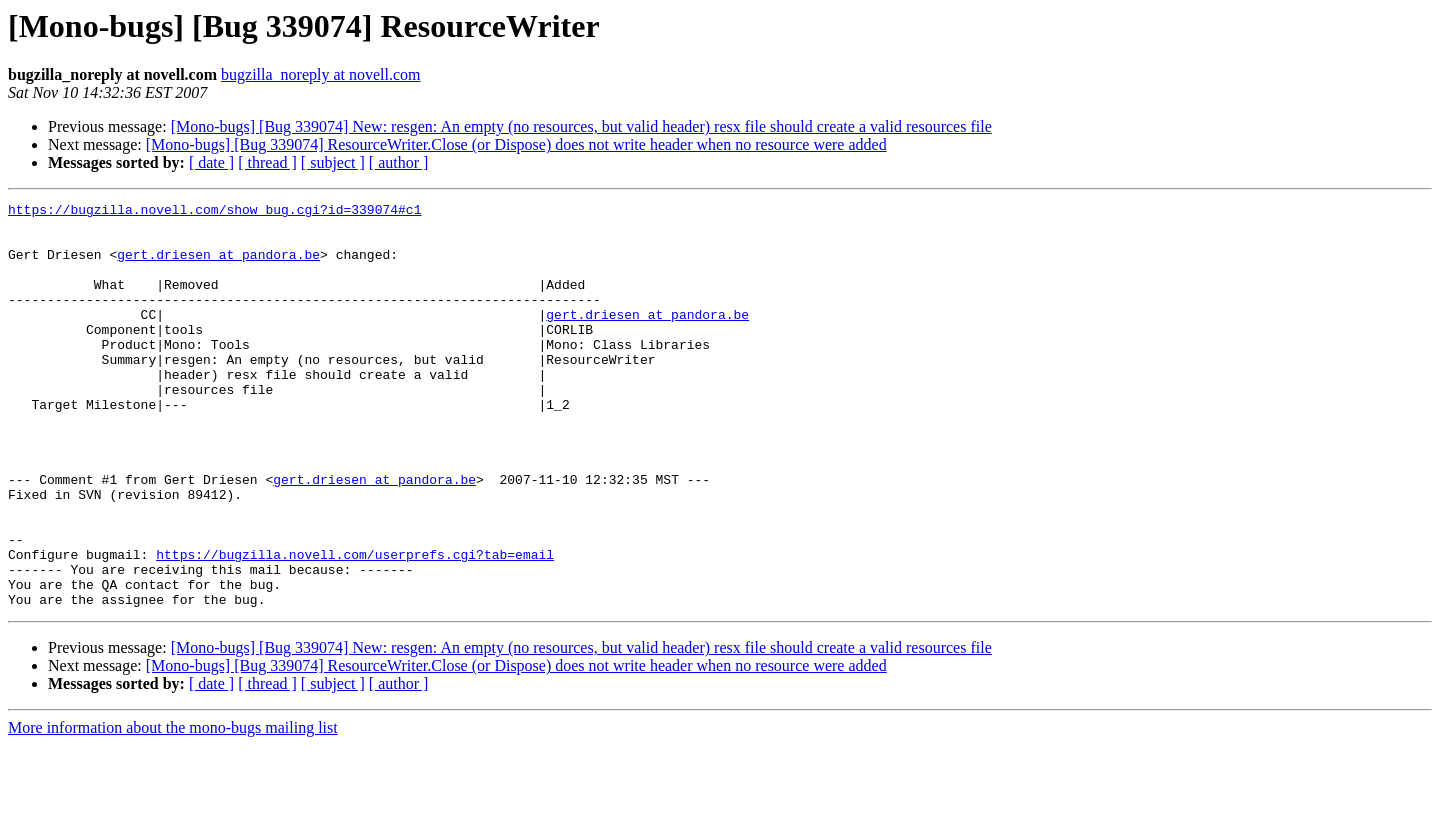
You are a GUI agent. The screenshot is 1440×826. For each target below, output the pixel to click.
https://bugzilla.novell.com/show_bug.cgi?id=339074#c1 (214, 212)
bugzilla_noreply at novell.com (321, 74)
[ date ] (211, 162)
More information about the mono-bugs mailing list (173, 808)
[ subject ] (333, 162)
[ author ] (399, 162)
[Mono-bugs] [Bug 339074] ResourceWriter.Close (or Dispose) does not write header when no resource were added (516, 144)
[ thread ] (267, 162)
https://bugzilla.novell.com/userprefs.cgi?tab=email (355, 626)
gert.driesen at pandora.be (218, 266)
